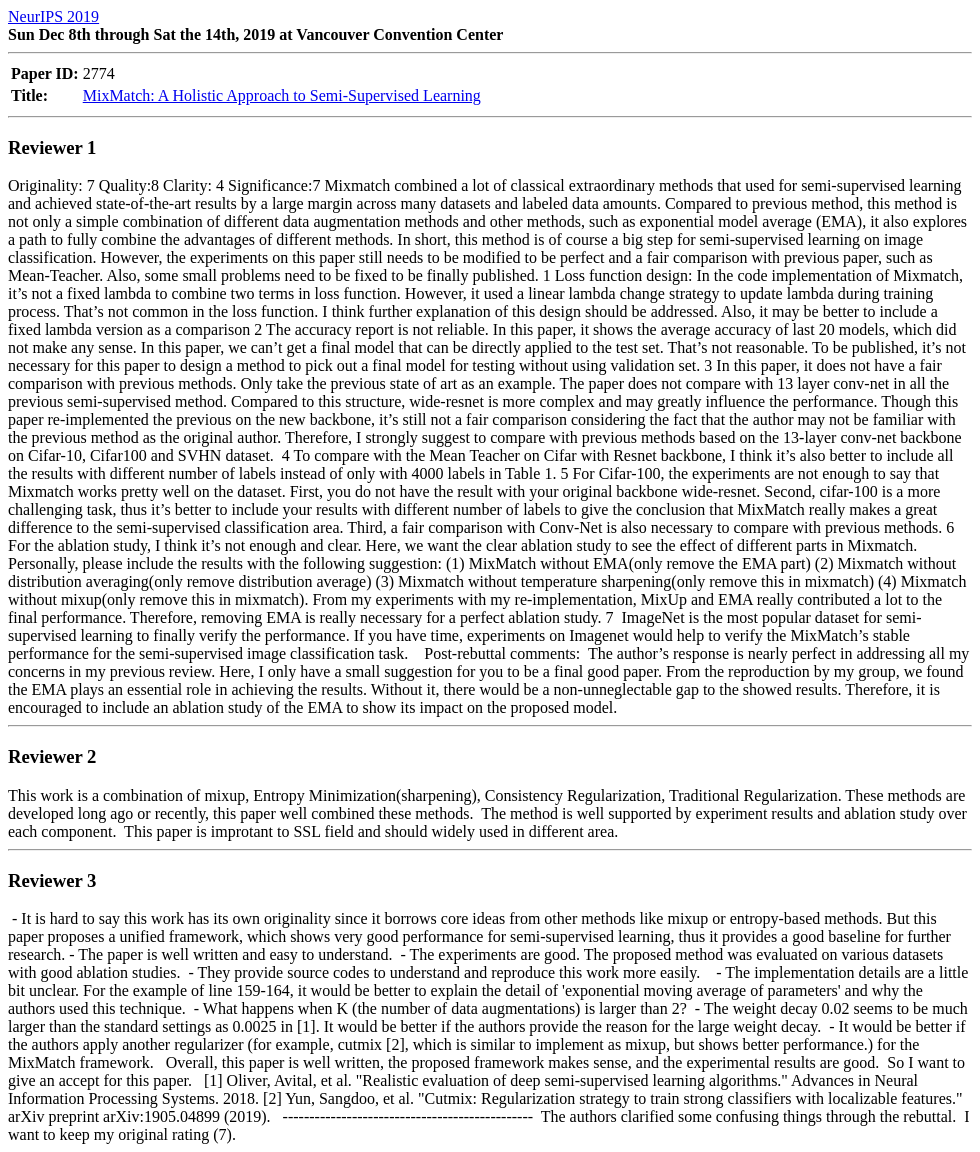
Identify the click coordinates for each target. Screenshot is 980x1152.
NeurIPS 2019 (53, 16)
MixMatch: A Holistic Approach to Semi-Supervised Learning (282, 95)
